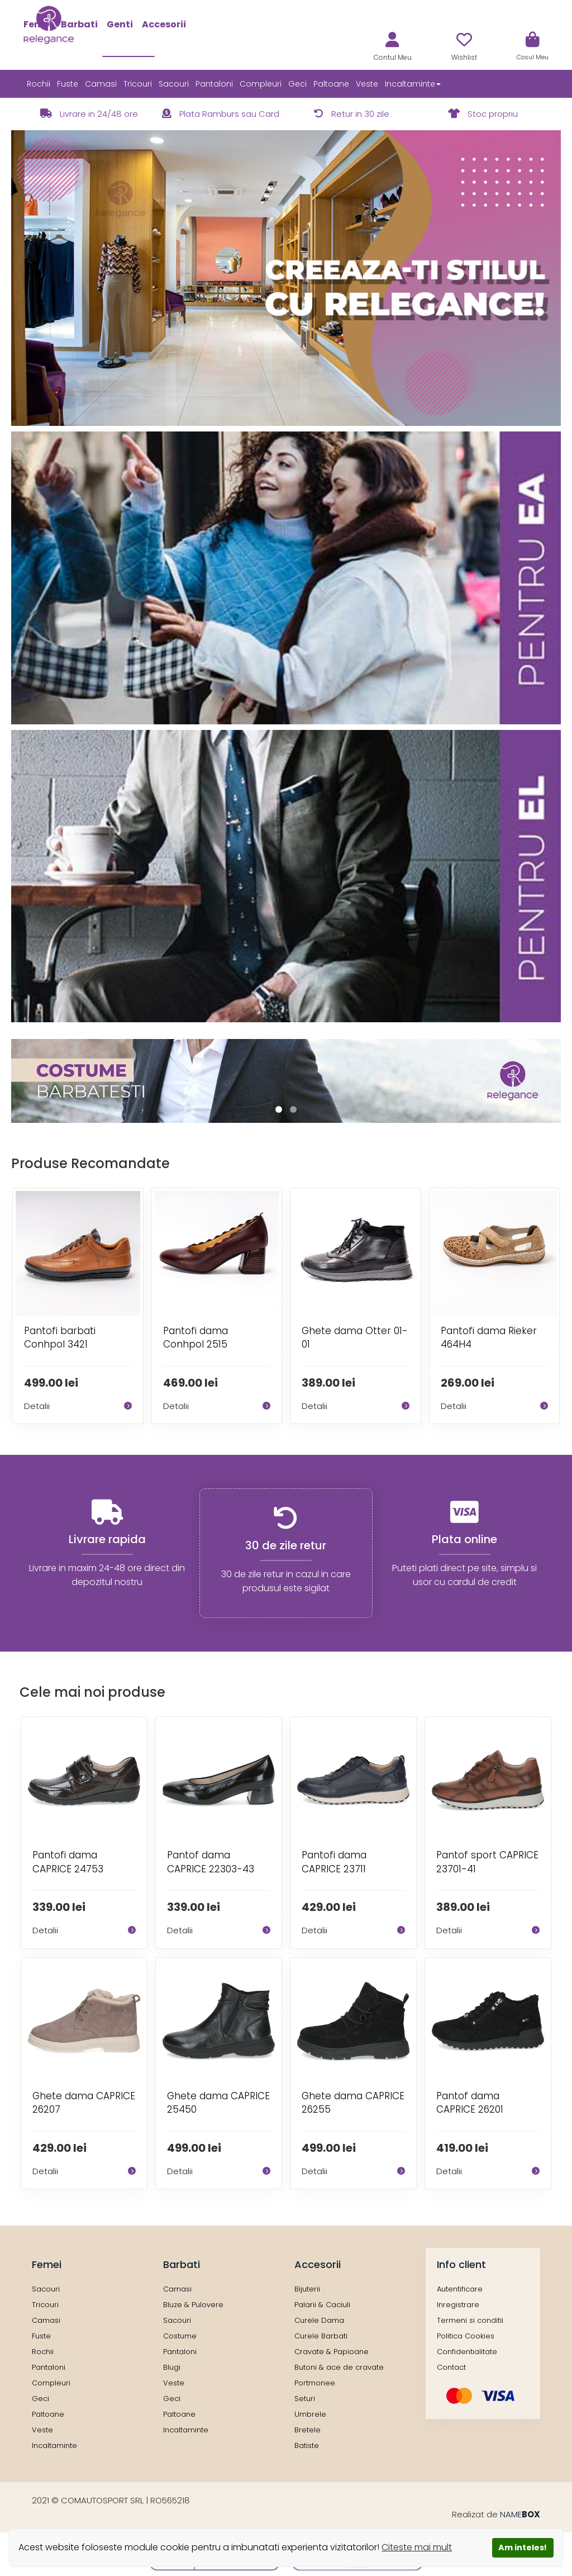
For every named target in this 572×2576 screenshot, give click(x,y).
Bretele (307, 2430)
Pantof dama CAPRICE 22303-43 (210, 1861)
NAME (520, 2514)
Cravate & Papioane (331, 2351)
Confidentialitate (467, 2351)
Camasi (101, 83)
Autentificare (460, 2289)
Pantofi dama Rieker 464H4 (489, 1337)
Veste (367, 83)
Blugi (171, 2367)
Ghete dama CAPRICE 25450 (218, 2102)
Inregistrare (458, 2304)
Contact (451, 2367)
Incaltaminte (54, 2445)
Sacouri (174, 83)
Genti (120, 24)
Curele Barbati (320, 2336)
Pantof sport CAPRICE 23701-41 (487, 1861)
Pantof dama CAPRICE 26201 (469, 2102)
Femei (37, 24)
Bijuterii (307, 2289)
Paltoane (331, 83)
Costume (180, 2336)
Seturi (304, 2398)
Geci (297, 83)
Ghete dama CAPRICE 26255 (353, 2102)
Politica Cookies (465, 2336)
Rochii (38, 83)
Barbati (79, 24)
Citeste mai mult (417, 2547)
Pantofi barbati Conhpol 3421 (60, 1337)
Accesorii (164, 24)
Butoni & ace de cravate (339, 2367)
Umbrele (310, 2414)
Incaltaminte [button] (413, 83)
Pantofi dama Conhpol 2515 (195, 1337)
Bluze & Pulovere (193, 2304)
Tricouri (137, 83)
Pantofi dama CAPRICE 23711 (334, 1861)
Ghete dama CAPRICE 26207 (83, 2102)
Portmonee (314, 2383)
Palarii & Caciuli (322, 2304)
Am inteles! (522, 2547)
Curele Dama (319, 2320)
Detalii (78, 1406)
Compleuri (261, 83)
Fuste (67, 83)
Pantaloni (214, 83)
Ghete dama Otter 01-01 (355, 1337)
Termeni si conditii (470, 2320)
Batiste (306, 2445)
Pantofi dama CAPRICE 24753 (67, 1861)
